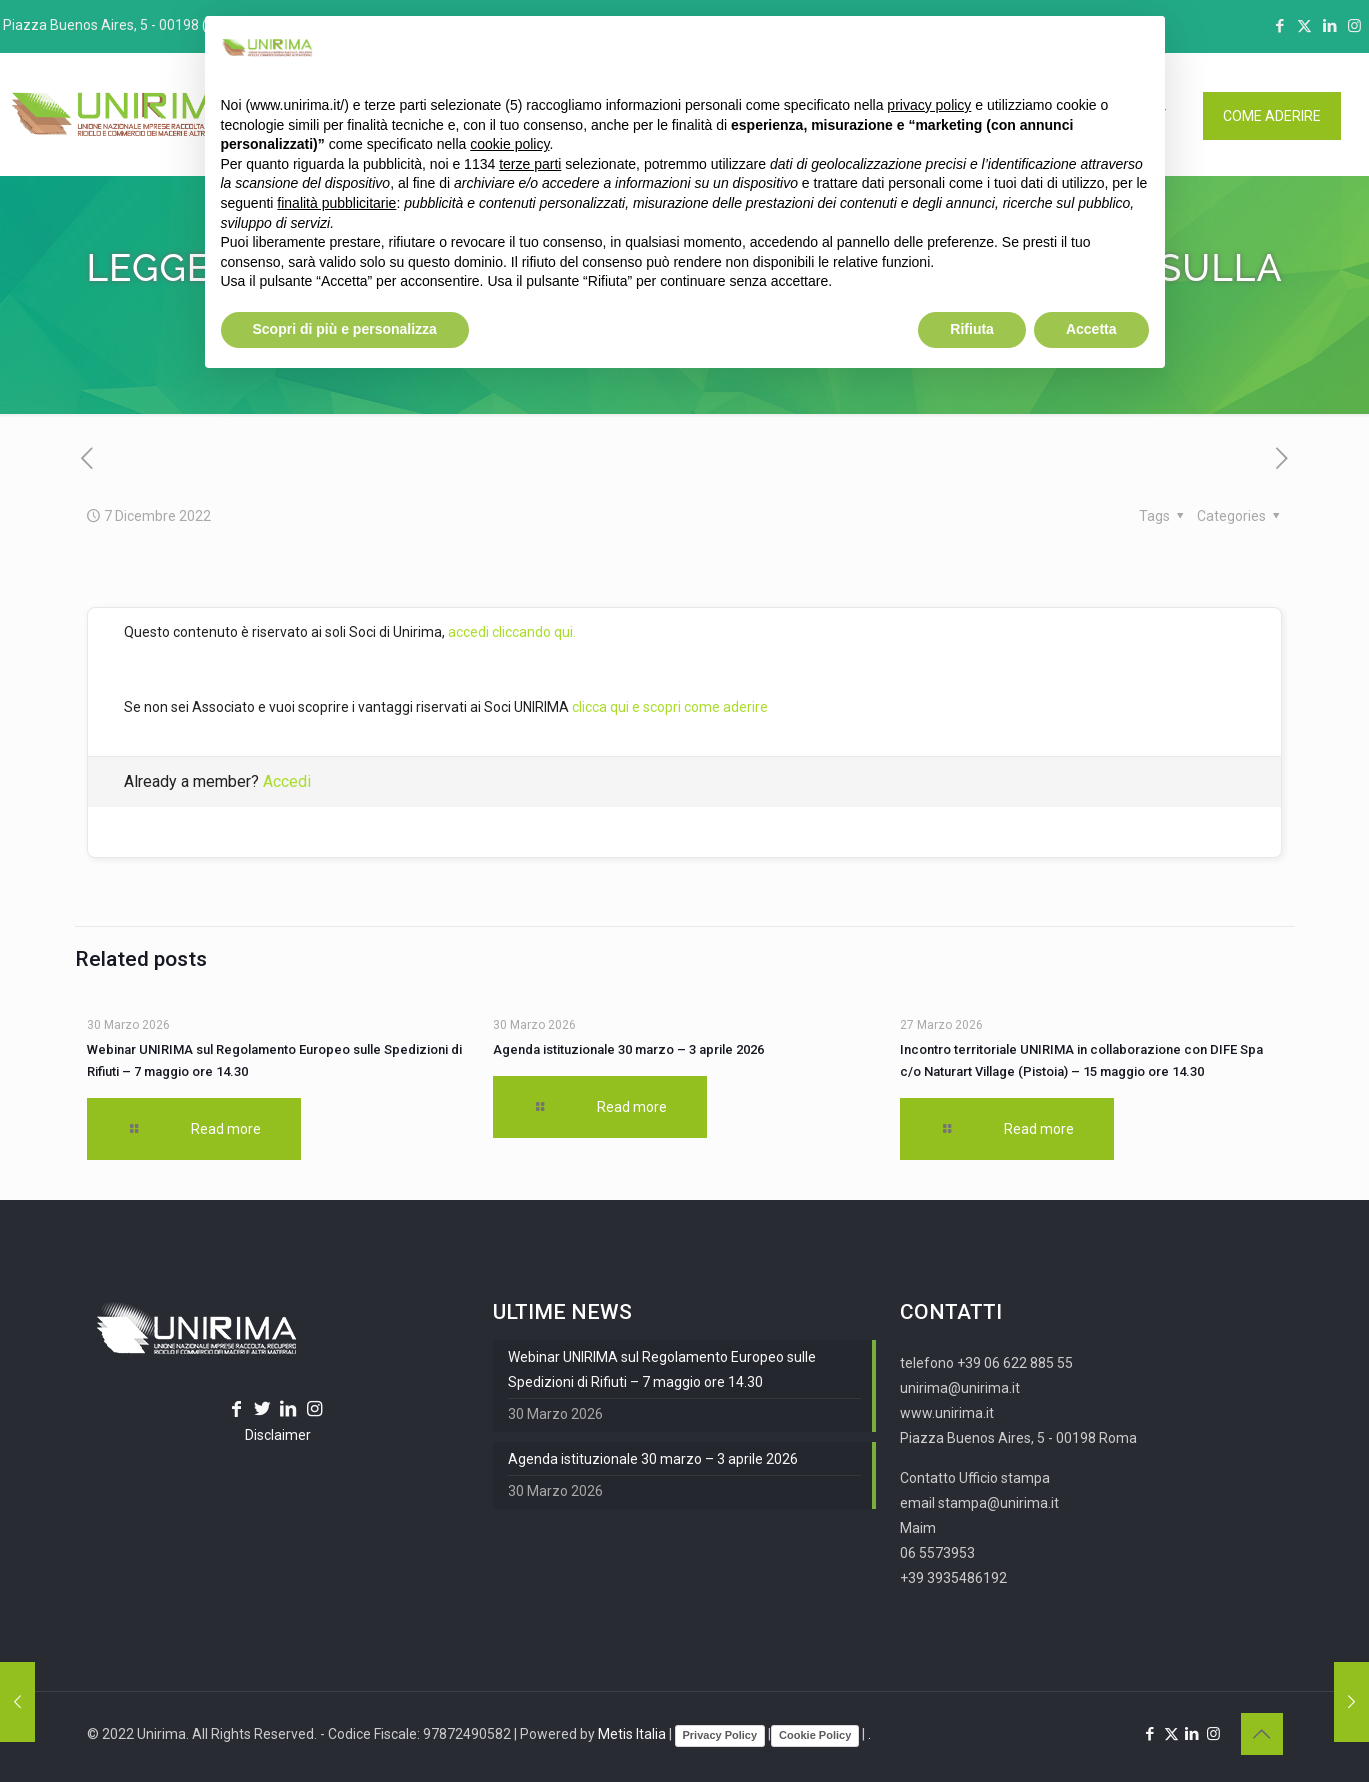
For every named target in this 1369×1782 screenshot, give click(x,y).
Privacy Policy (720, 1735)
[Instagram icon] (1354, 26)
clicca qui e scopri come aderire (670, 707)
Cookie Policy (815, 1735)
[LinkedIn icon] (1329, 26)
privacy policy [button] (929, 105)
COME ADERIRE (1272, 116)
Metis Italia (632, 1734)
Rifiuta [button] (972, 329)
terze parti (530, 164)
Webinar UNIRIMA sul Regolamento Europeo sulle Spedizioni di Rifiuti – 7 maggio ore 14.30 (662, 1369)
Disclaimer (278, 1435)
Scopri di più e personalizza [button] (345, 329)
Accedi (287, 781)
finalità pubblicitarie (336, 203)
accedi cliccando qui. (512, 632)
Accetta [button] (1091, 329)
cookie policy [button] (509, 144)
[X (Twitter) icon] (1304, 26)
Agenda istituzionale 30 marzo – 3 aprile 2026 (628, 1049)
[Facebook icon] (1279, 26)
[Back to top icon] (1262, 1734)
